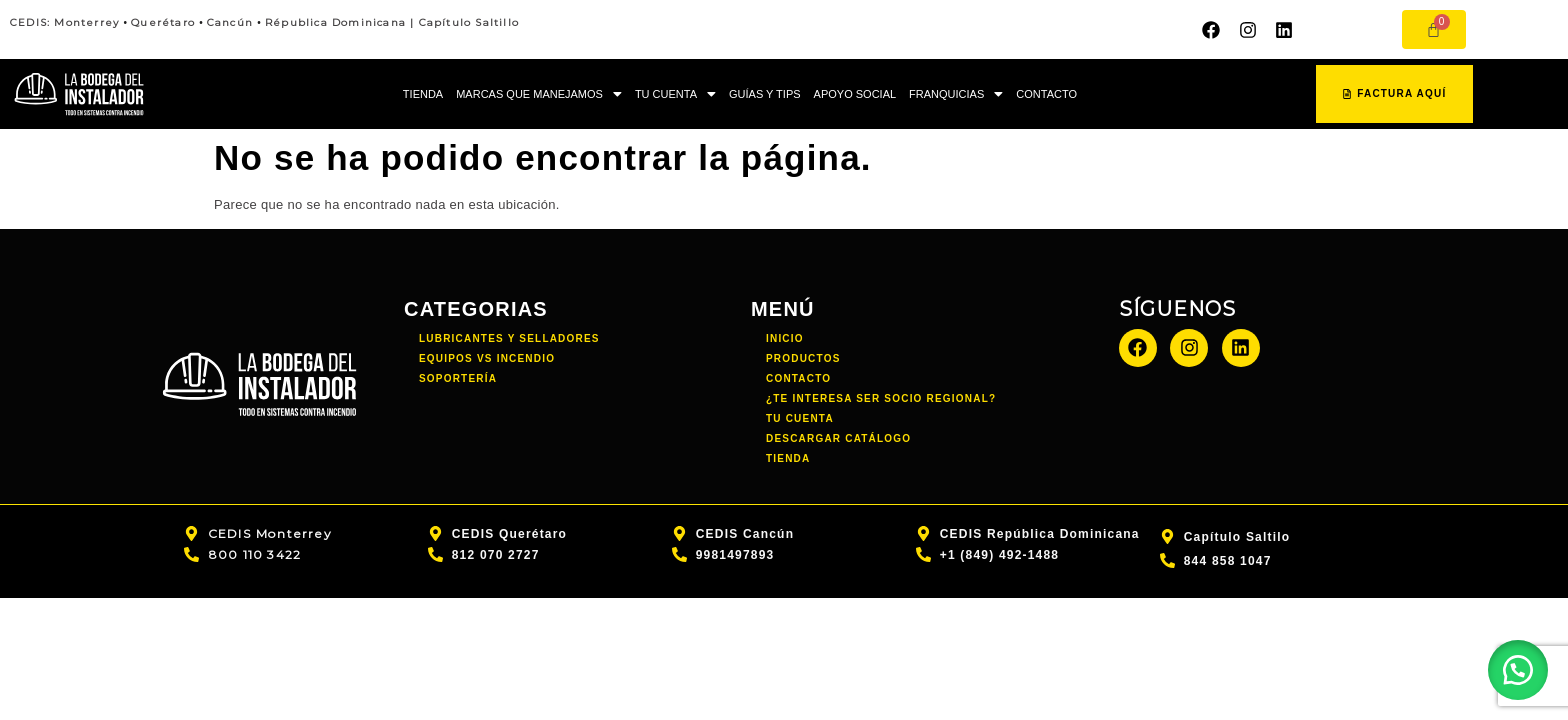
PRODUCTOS (803, 358)
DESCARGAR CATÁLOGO (838, 438)
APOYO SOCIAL (855, 94)
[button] (539, 94)
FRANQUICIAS (956, 94)
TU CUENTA (675, 94)
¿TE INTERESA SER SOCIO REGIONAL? (881, 398)
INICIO (785, 338)
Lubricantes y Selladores (509, 338)
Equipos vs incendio (487, 358)
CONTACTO (1046, 94)
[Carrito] (1434, 29)
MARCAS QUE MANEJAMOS (539, 94)
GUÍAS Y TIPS (765, 94)
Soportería (458, 378)
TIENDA (423, 94)
